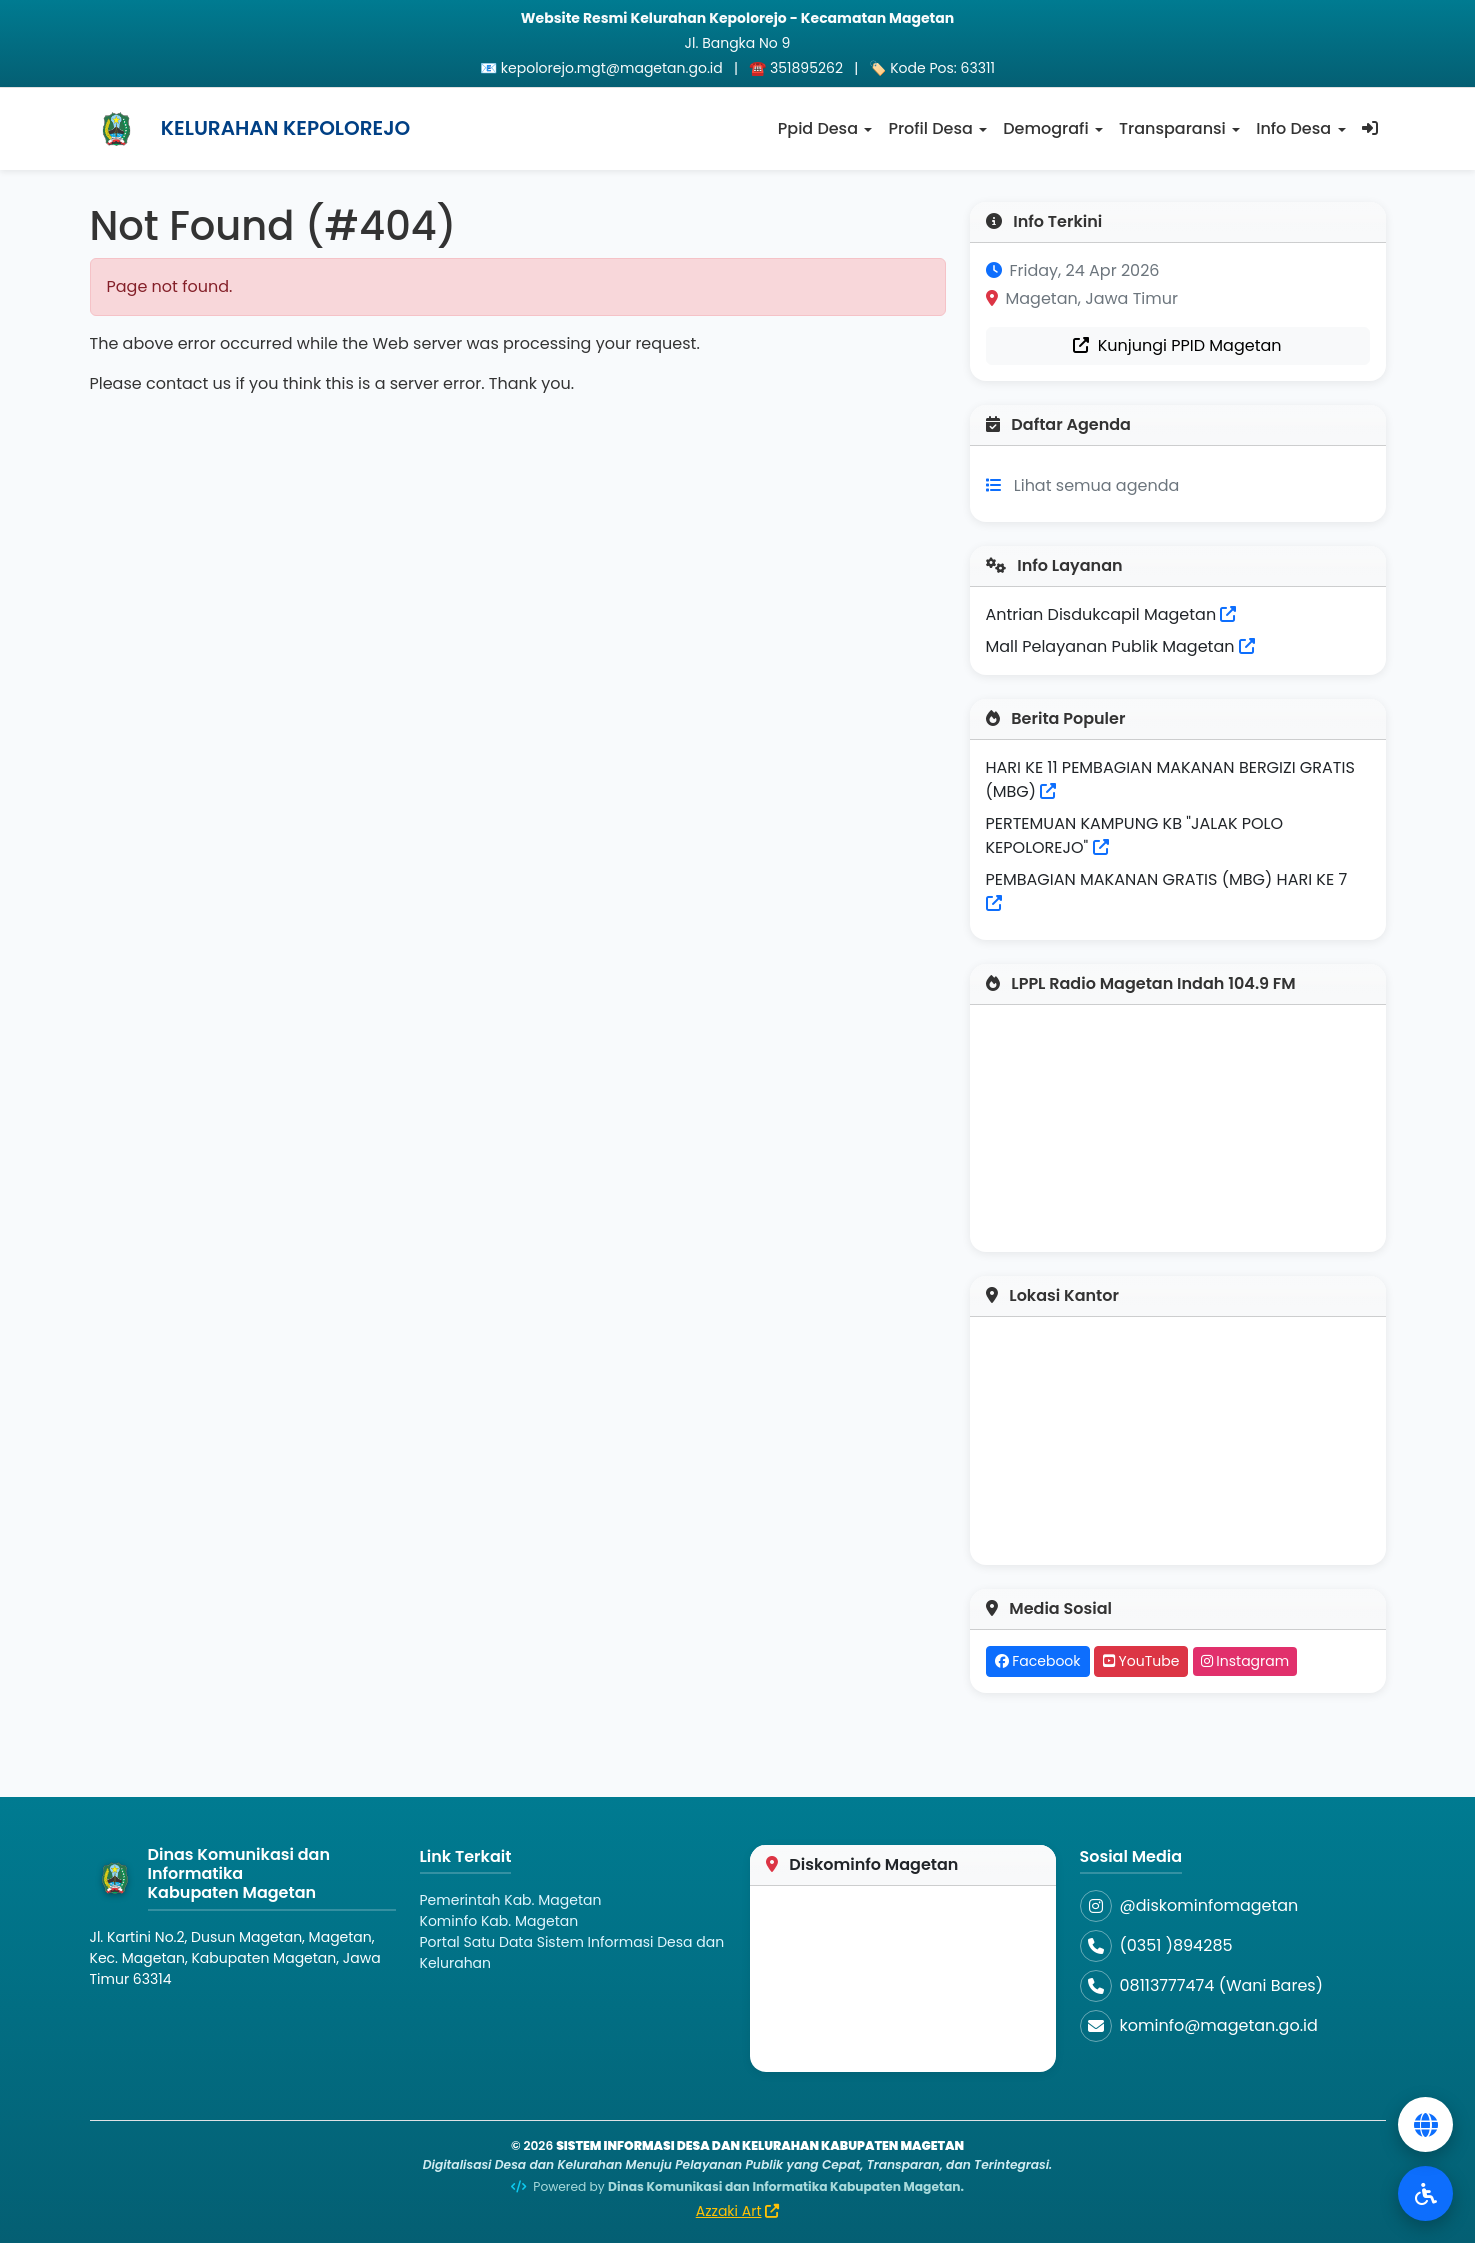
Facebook (1038, 1661)
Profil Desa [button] (930, 128)
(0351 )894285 (1176, 1945)
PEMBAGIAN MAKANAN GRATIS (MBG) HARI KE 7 (1167, 879)
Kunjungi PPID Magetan (1177, 345)
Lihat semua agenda (1097, 485)
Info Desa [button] (1293, 128)
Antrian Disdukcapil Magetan (1111, 614)
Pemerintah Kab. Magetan (511, 1900)
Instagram (1245, 1661)
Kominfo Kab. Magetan (499, 1921)
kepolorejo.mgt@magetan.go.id (612, 68)
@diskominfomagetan (1209, 1905)
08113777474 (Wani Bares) (1221, 1985)
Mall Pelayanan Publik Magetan (1120, 646)
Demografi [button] (1045, 128)
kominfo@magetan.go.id (1219, 2025)
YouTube (1141, 1661)
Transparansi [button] (1172, 128)
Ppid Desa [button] (818, 128)
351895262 (806, 68)
